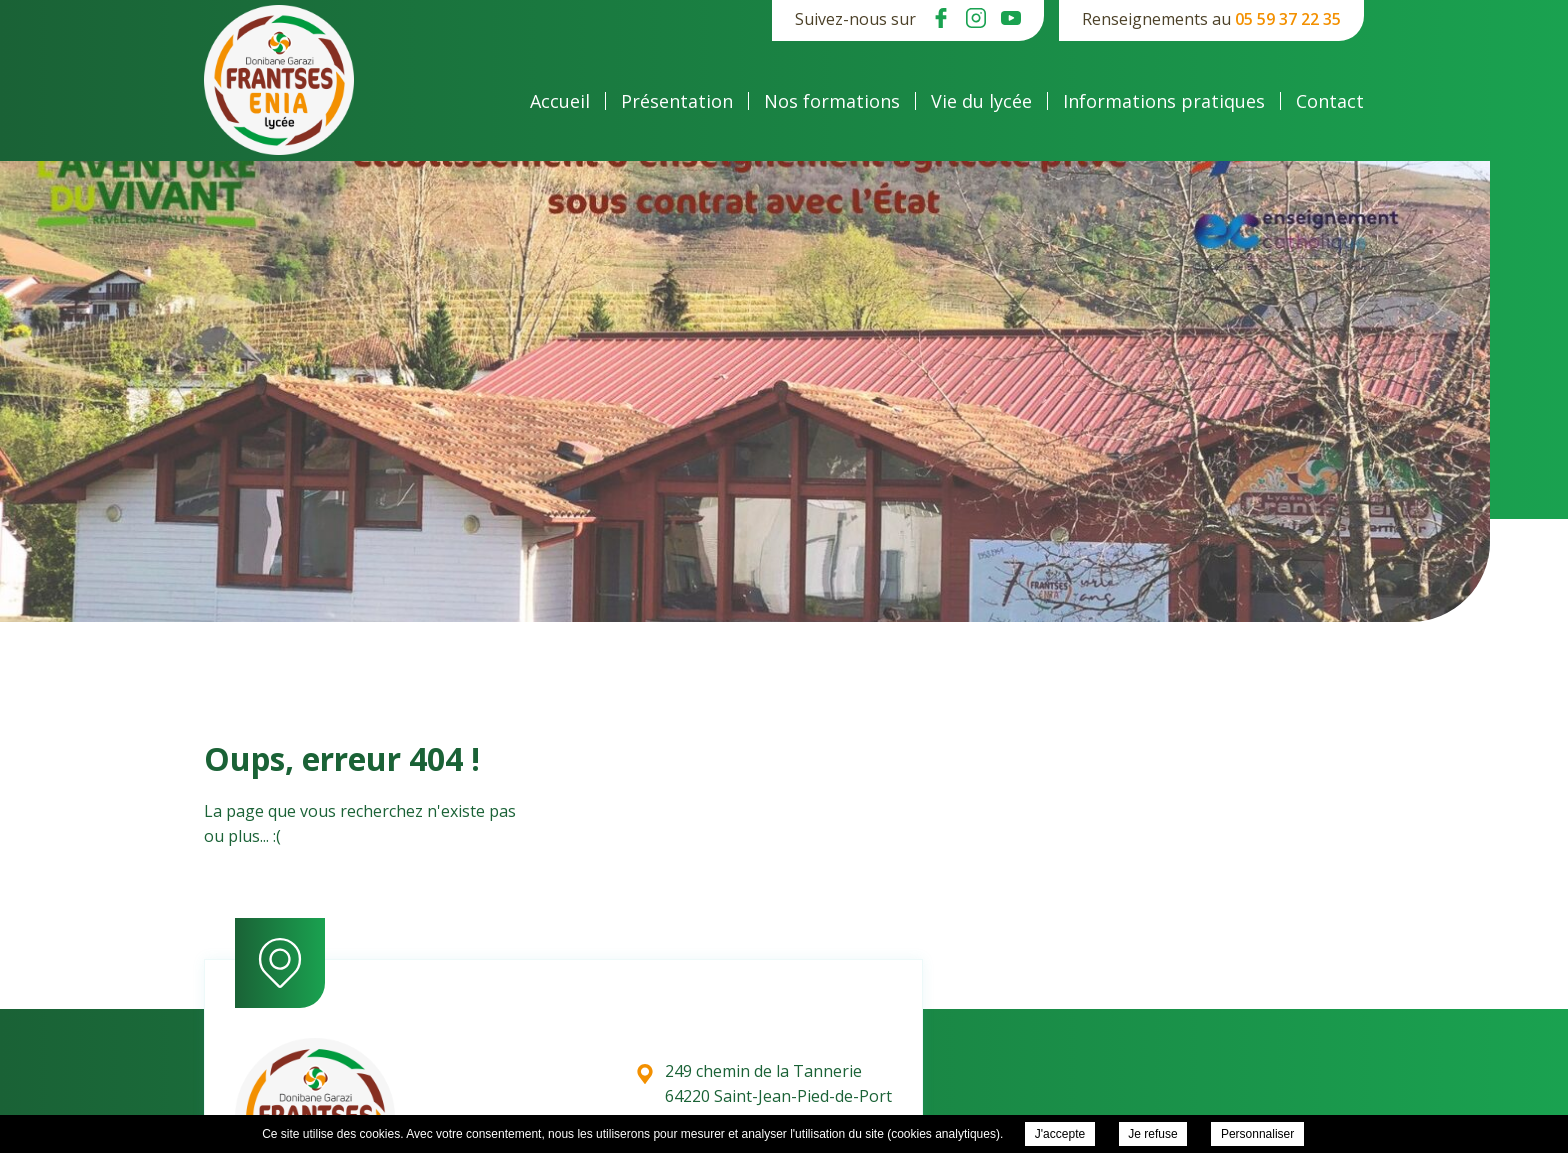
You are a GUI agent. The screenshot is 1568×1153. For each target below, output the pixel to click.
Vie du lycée (981, 101)
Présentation (677, 101)
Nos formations (832, 101)
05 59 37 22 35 (1288, 19)
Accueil (560, 101)
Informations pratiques (1164, 101)
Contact (1330, 101)
